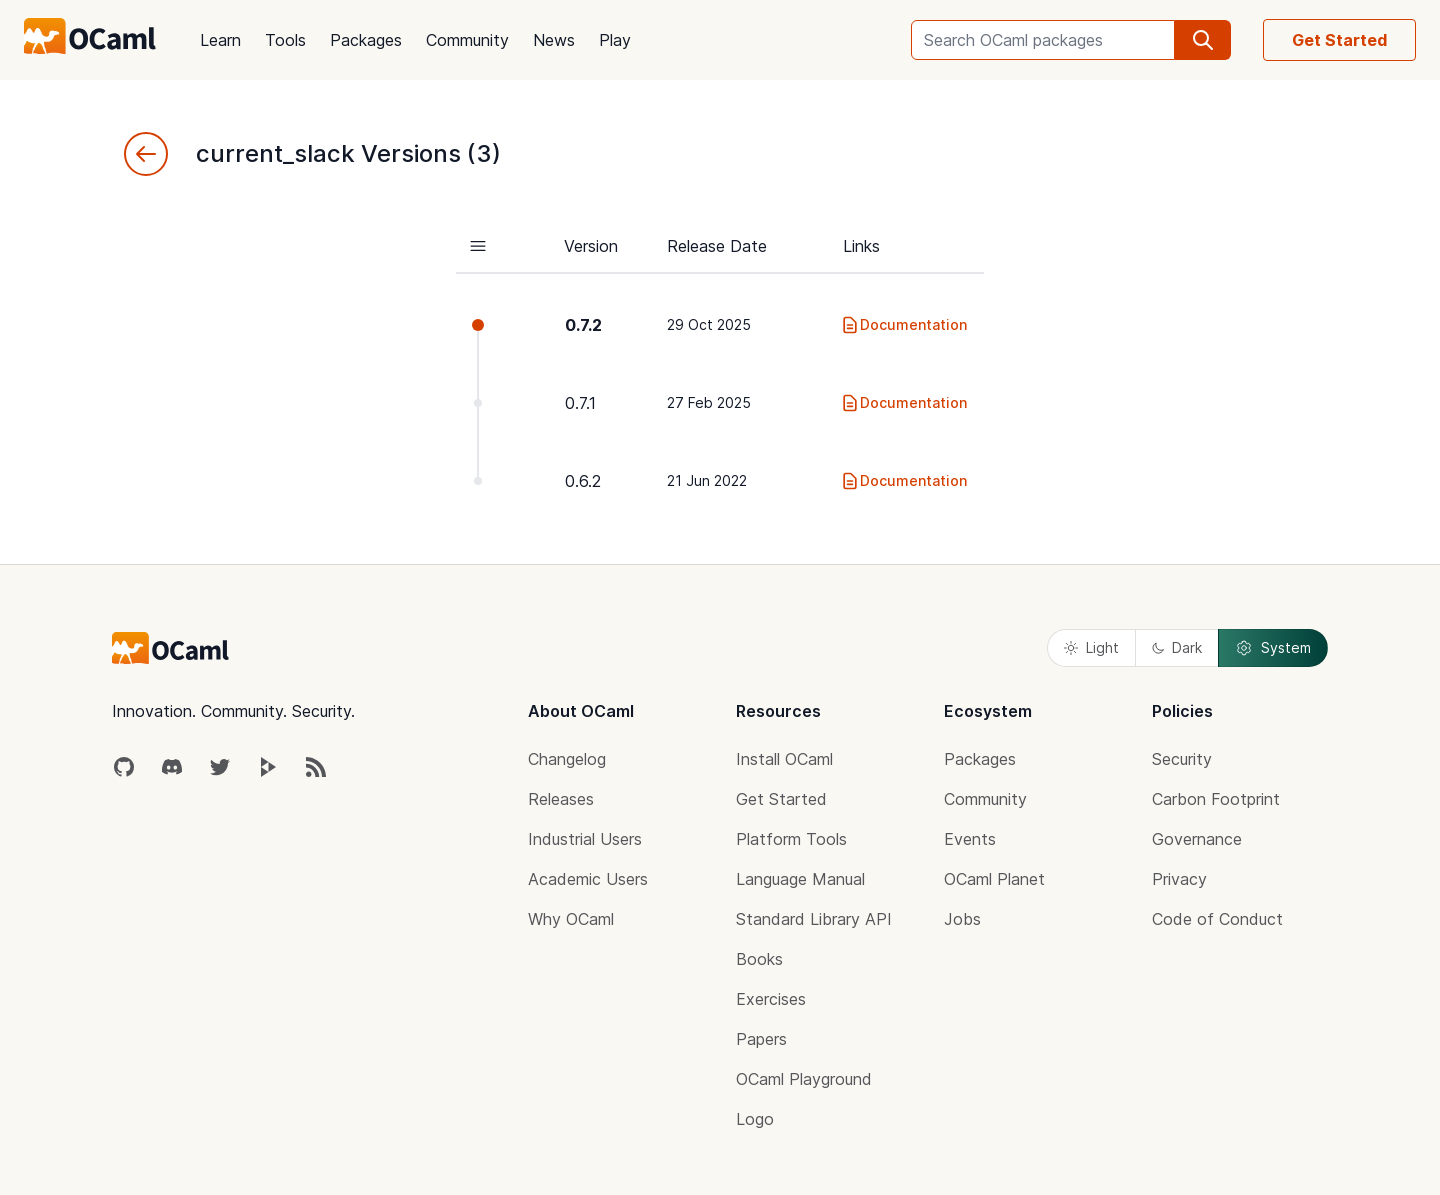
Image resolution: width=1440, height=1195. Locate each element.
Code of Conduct (1217, 919)
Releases (561, 799)
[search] (1203, 40)
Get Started (1339, 40)
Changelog (567, 759)
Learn (220, 40)
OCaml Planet (994, 879)
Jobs (962, 919)
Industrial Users (585, 839)
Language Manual (800, 879)
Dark (1177, 647)
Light (1091, 647)
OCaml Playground (804, 1079)
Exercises (771, 999)
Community (467, 40)
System (1273, 648)
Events (970, 839)
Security (1182, 759)
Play (615, 40)
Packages (366, 40)
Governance (1197, 839)
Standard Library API (814, 919)
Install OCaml (784, 759)
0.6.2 (583, 481)
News (554, 40)
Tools (285, 40)
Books (759, 959)
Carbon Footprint (1216, 799)
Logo (755, 1119)
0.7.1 (580, 403)
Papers (761, 1039)
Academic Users (588, 879)
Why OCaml (571, 919)
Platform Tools (791, 839)
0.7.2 (583, 325)
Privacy (1179, 879)
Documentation (903, 325)
